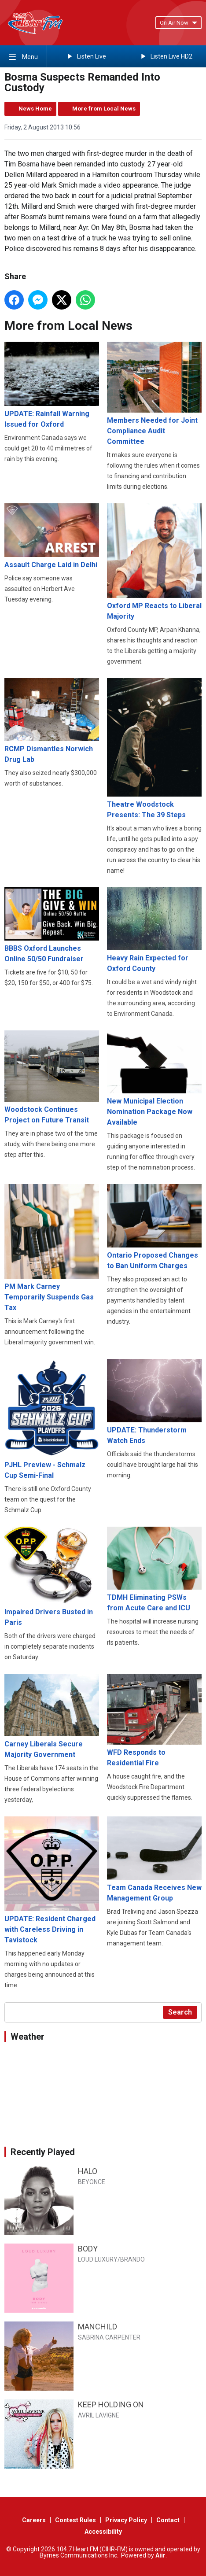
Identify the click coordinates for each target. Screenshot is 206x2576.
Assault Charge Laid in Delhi (51, 536)
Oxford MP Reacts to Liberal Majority (154, 562)
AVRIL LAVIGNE (98, 2415)
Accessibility (103, 2531)
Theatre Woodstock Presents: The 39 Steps (154, 748)
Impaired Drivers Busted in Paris (51, 1577)
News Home (35, 108)
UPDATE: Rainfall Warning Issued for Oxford (51, 385)
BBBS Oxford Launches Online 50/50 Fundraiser (51, 925)
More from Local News (104, 108)
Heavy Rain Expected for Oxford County (154, 930)
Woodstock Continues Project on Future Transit (51, 1077)
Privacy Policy (126, 2520)
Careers (34, 2520)
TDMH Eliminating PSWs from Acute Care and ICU (154, 1569)
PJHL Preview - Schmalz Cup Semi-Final (51, 1419)
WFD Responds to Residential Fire (154, 1720)
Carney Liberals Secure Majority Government (51, 1716)
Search (180, 2012)
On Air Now (178, 22)
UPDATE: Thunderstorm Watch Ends (154, 1402)
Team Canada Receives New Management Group (154, 1859)
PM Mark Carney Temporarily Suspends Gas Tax (51, 1248)
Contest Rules (75, 2520)
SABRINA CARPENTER (109, 2337)
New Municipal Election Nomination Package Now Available (154, 1078)
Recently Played (43, 2152)
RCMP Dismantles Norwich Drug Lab (51, 721)
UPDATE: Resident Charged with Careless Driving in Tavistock (51, 1881)
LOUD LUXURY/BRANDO (111, 2259)
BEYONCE (91, 2181)
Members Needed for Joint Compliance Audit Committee (154, 394)
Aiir (160, 2555)
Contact (168, 2520)
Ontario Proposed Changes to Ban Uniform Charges (154, 1227)
